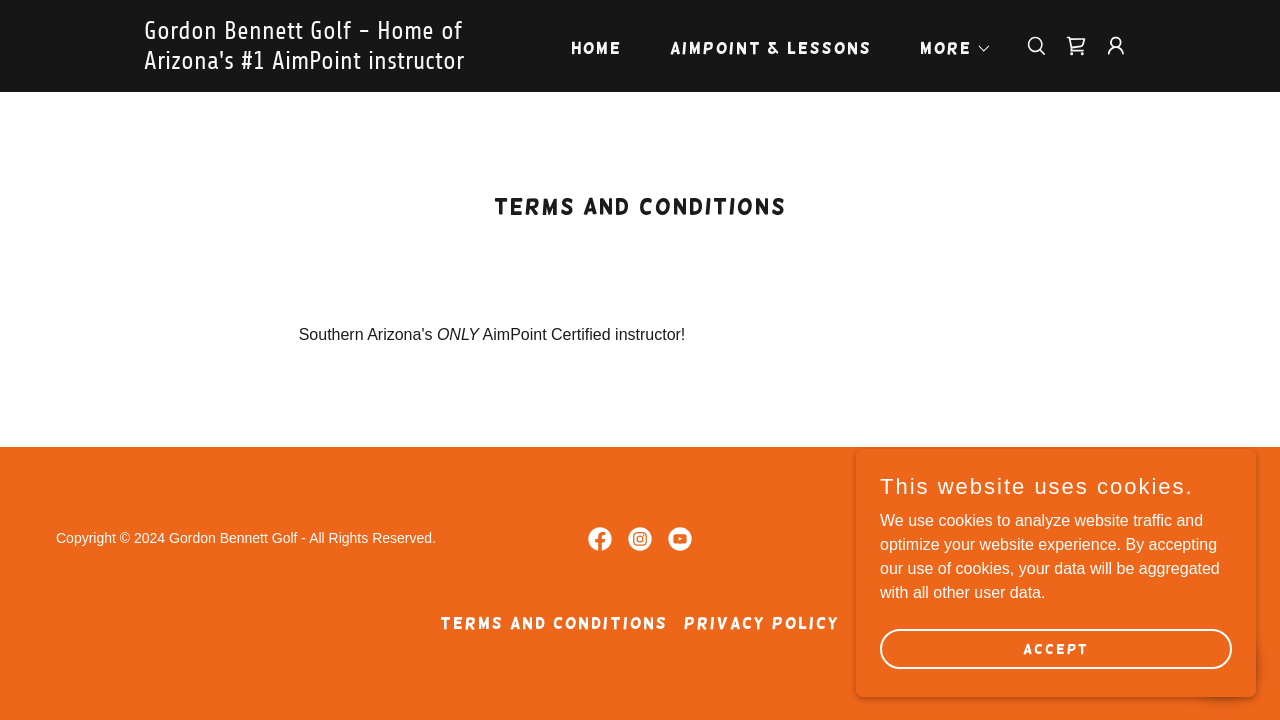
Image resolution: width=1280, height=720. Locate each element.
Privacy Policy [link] (762, 623)
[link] (317, 63)
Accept (1056, 648)
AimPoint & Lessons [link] (771, 48)
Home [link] (596, 48)
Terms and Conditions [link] (554, 623)
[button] (948, 49)
